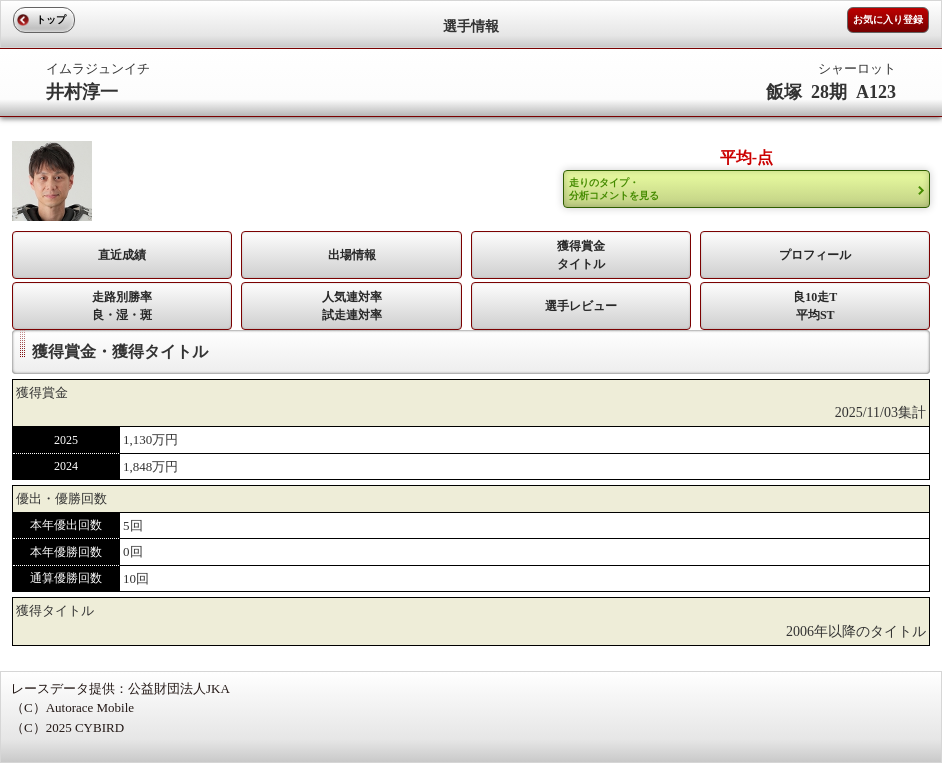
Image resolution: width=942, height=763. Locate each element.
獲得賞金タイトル (581, 255)
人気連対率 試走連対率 (352, 306)
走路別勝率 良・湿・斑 (122, 306)
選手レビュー (581, 306)
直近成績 (122, 255)
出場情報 (352, 255)
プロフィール (815, 255)
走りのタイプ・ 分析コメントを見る (614, 189)
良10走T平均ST (815, 306)
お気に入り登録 (888, 19)
